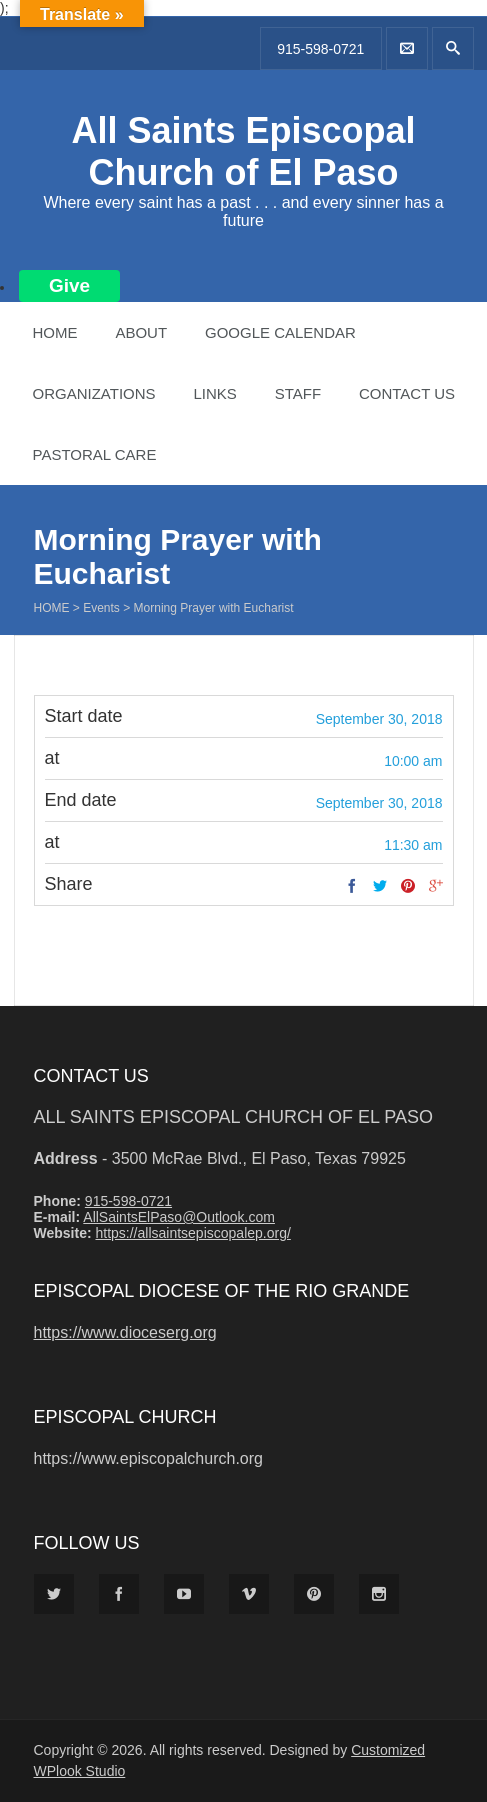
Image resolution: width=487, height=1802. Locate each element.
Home (55, 332)
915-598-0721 (320, 49)
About (141, 332)
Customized (388, 1750)
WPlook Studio (80, 1771)
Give (69, 285)
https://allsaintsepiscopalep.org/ (192, 1233)
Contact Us (407, 393)
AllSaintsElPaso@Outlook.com (179, 1217)
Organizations (94, 393)
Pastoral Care (95, 454)
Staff (298, 393)
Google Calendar (280, 332)
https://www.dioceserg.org (125, 1332)
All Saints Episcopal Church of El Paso (243, 151)
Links (214, 393)
